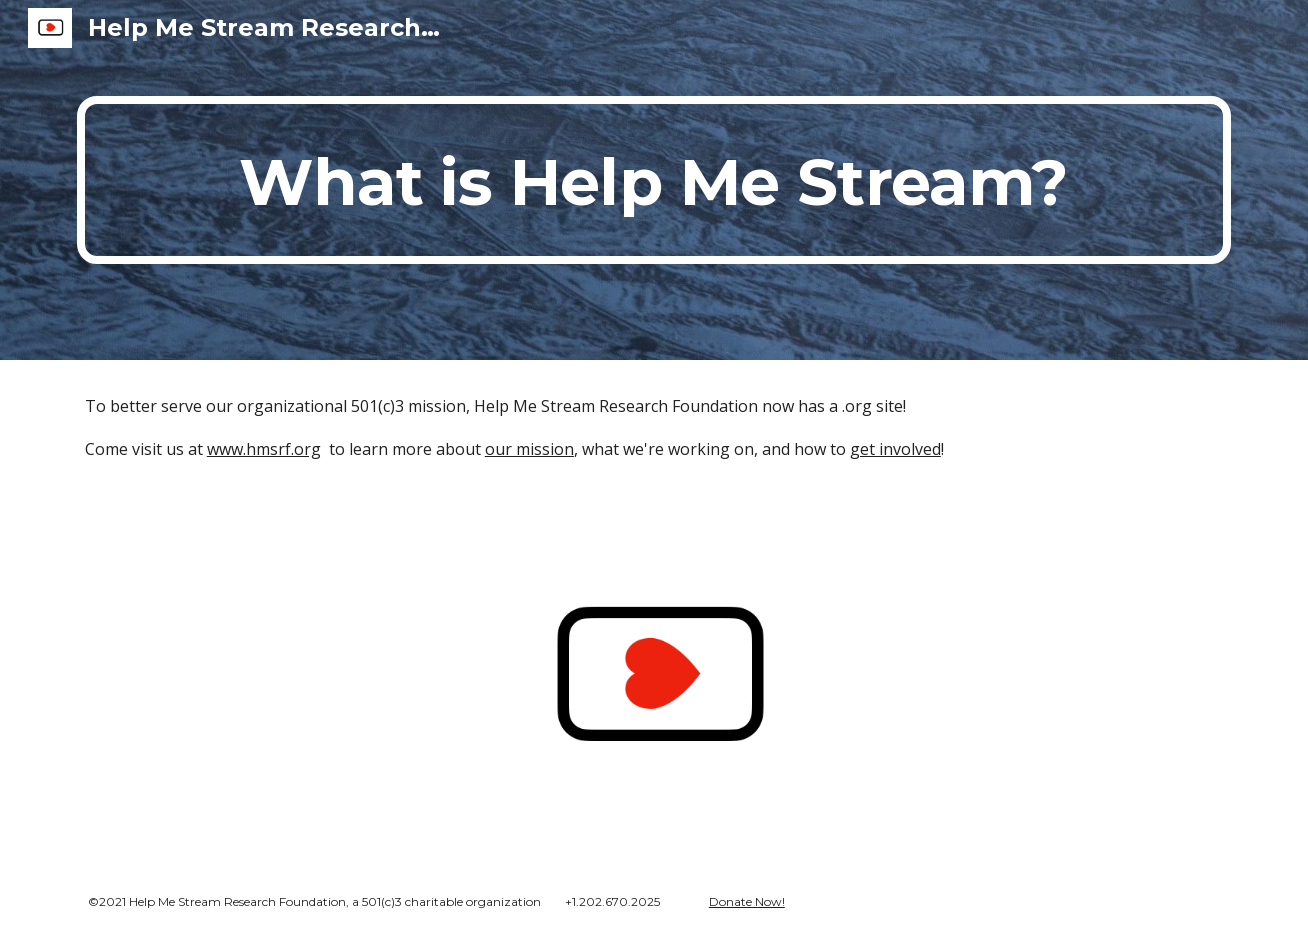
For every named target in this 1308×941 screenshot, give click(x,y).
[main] (654, 180)
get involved (895, 449)
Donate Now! (747, 901)
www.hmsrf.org (264, 449)
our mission (529, 449)
